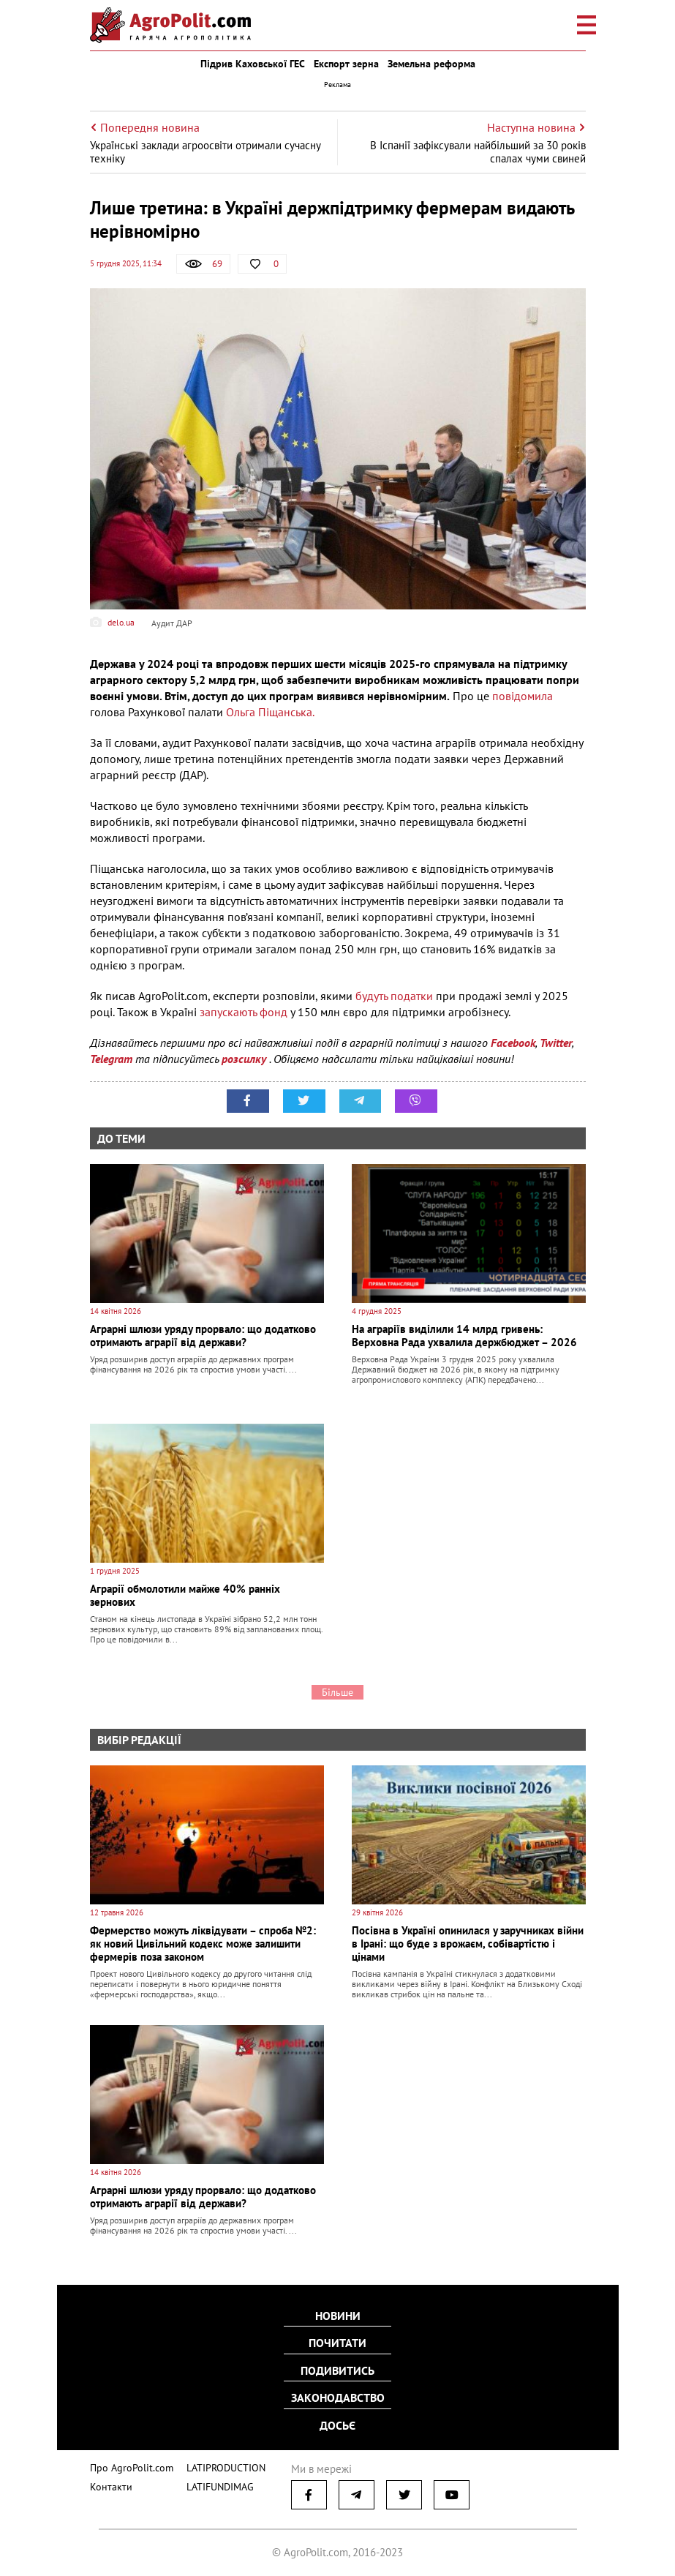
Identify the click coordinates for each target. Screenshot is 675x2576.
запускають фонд (243, 1012)
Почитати (337, 2344)
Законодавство (338, 2396)
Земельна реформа (431, 63)
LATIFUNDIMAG (211, 2481)
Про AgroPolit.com (128, 2463)
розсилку (245, 1058)
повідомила (522, 695)
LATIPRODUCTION (216, 2463)
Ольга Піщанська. (270, 712)
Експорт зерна (346, 63)
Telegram (111, 1058)
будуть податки (394, 995)
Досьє (337, 2423)
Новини (338, 2317)
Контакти (108, 2481)
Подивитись (337, 2370)
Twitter (556, 1042)
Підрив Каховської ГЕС (252, 63)
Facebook (513, 1042)
